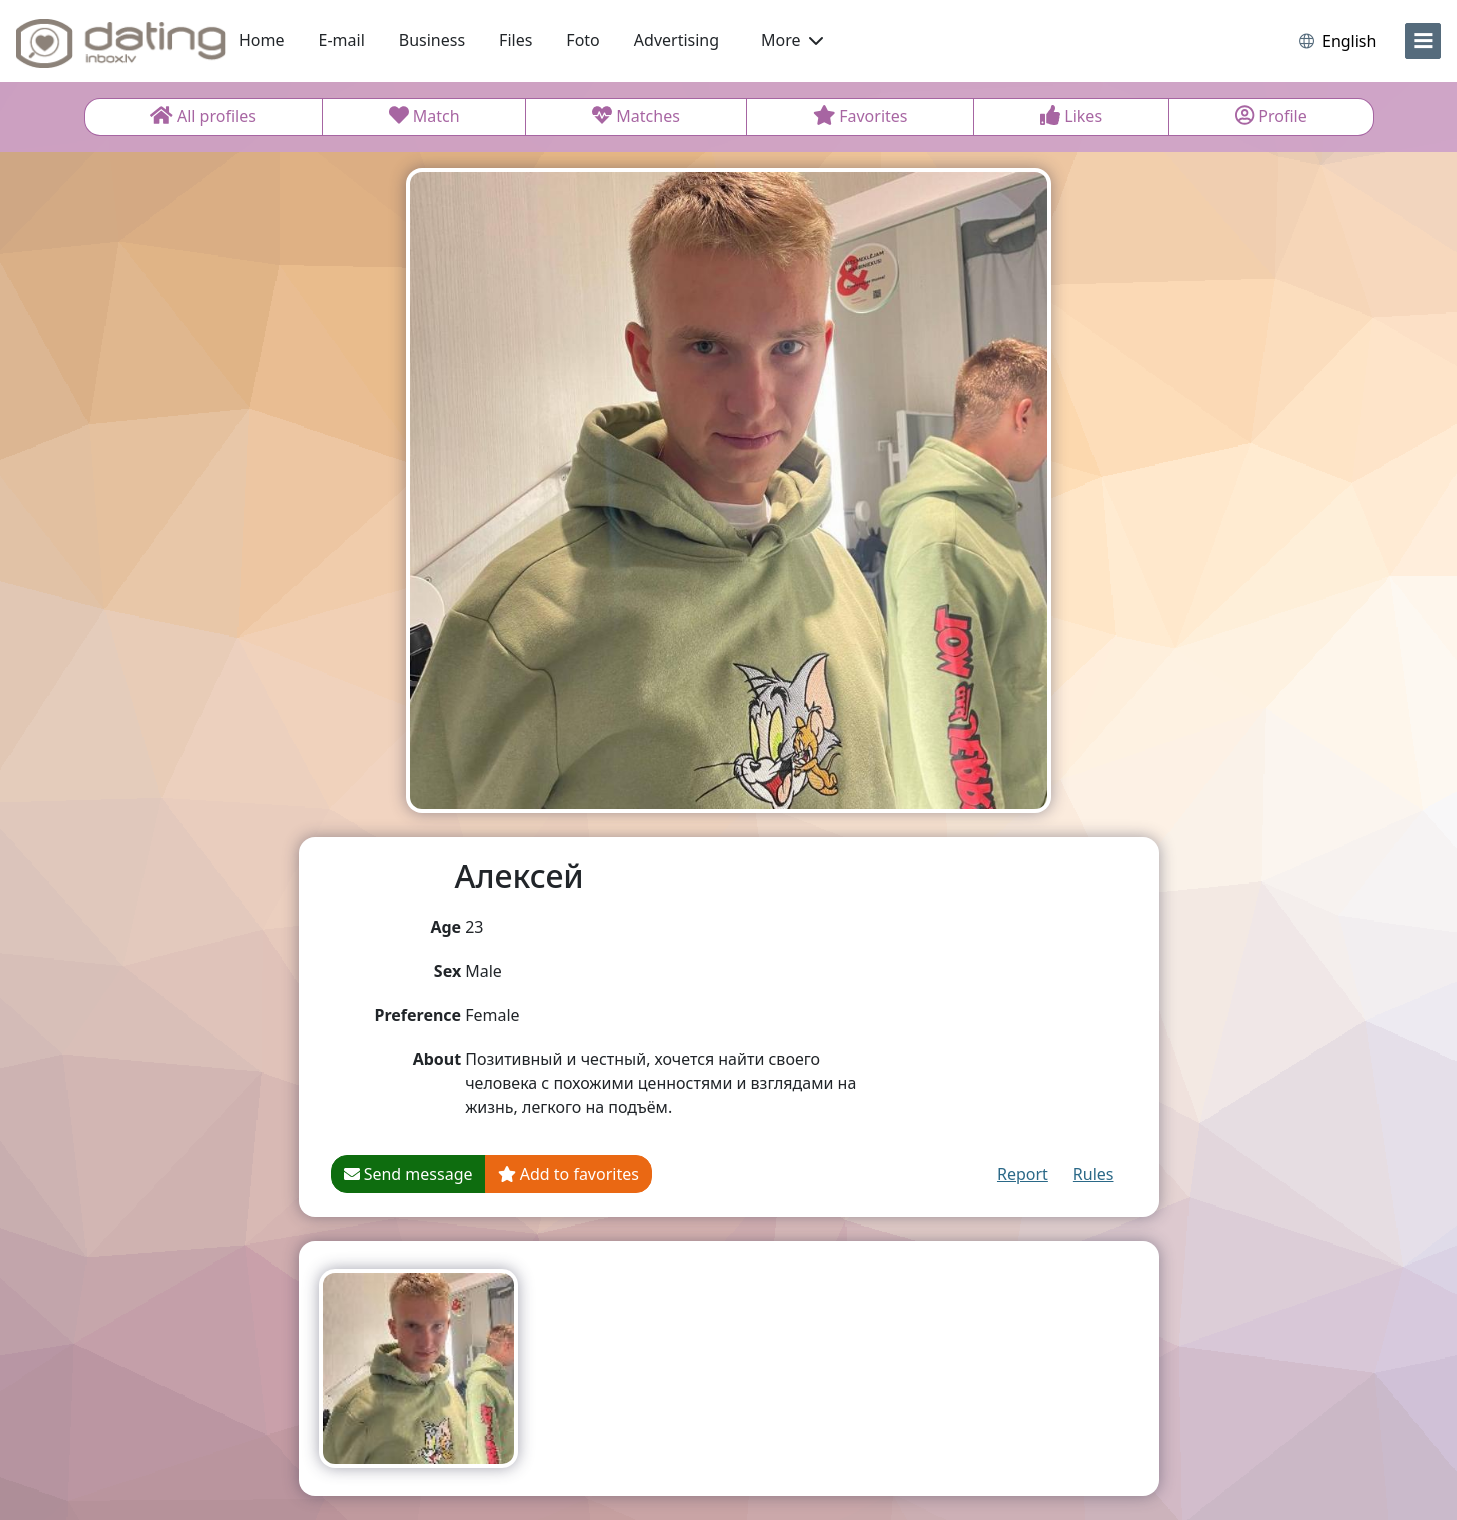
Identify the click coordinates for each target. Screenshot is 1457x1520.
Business (432, 40)
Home (262, 40)
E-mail (342, 40)
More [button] (792, 40)
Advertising (676, 40)
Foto (582, 40)
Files (515, 40)
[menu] (1423, 41)
